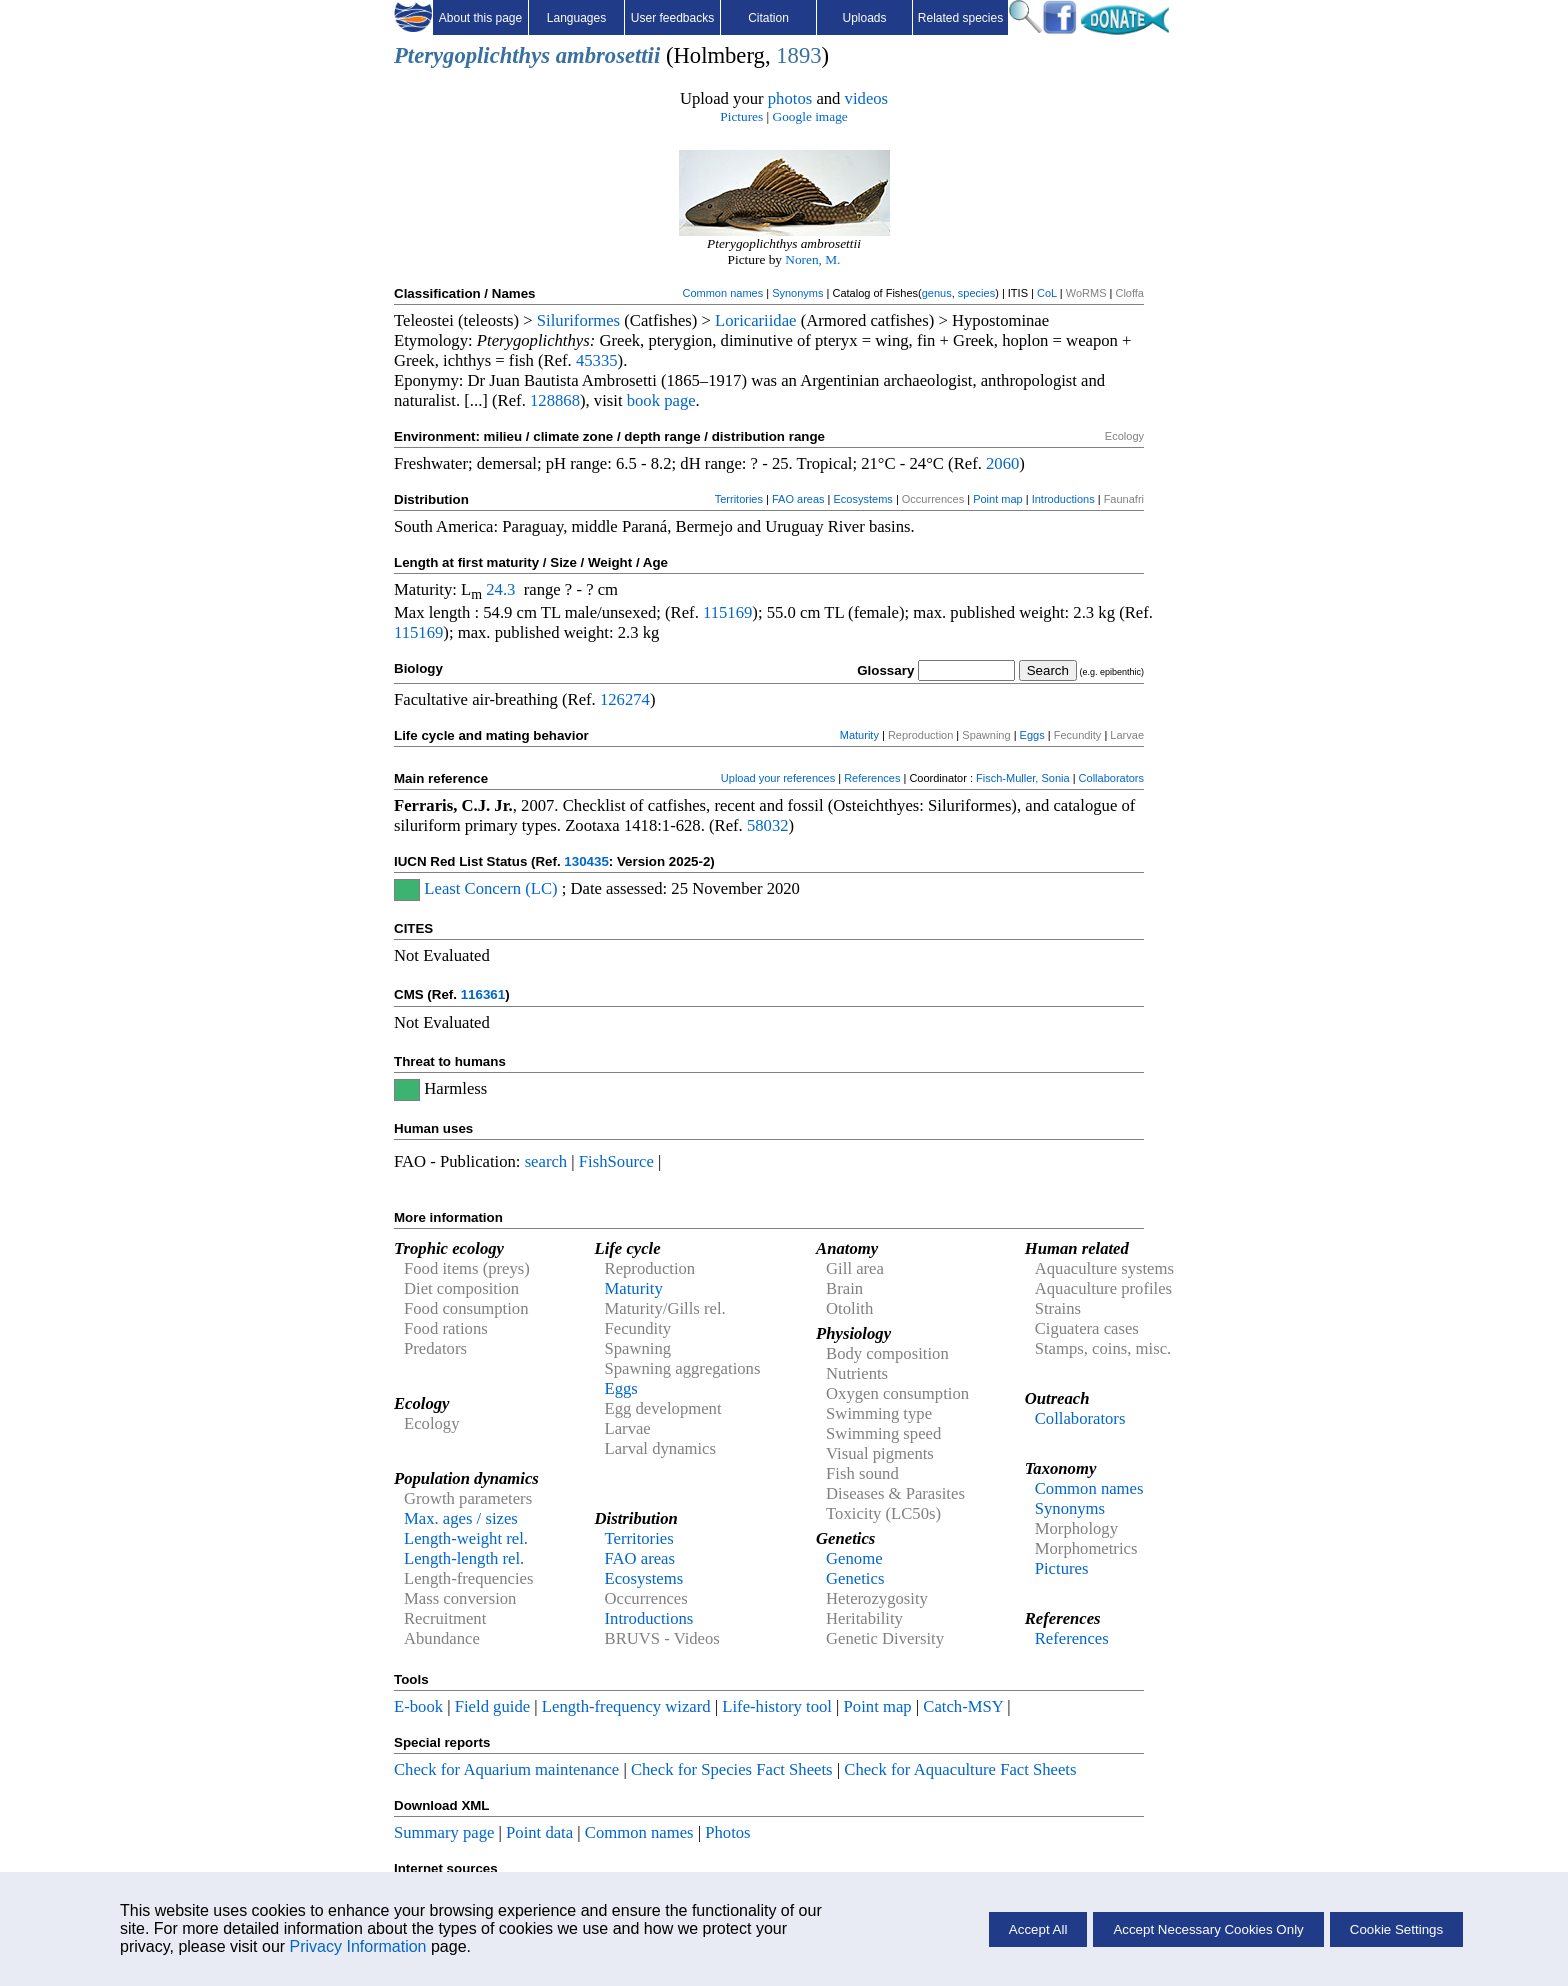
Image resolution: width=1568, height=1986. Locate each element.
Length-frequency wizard (626, 1706)
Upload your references (778, 778)
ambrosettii (608, 55)
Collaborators (1111, 778)
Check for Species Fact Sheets (732, 1769)
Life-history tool (777, 1706)
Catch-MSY (963, 1706)
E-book (418, 1706)
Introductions (1063, 499)
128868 (555, 400)
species (976, 293)
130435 (586, 861)
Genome (854, 1558)
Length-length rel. (464, 1558)
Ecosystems (863, 499)
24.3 (500, 589)
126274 (625, 699)
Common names (722, 293)
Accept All (1038, 1929)
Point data (539, 1832)
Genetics (855, 1578)
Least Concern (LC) (490, 888)
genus (937, 293)
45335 (597, 360)
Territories (739, 499)
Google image (810, 116)
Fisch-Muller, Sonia (1023, 778)
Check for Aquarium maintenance (506, 1769)
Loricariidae (755, 320)
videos (867, 98)
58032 (768, 825)
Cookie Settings (1396, 1929)
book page (661, 400)
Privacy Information (358, 1946)
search (546, 1161)
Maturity (859, 735)
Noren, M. (812, 259)
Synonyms (797, 293)
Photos (727, 1832)
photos (790, 98)
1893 (798, 55)
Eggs (1032, 735)
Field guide (492, 1706)
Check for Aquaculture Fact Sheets (960, 1769)
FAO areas (798, 499)
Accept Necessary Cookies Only (1208, 1929)
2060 (1002, 463)
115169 (727, 612)
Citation (768, 18)
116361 (483, 994)
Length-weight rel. (466, 1538)
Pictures (741, 116)
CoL (1047, 293)
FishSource (616, 1161)
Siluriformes (578, 320)
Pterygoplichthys (472, 55)
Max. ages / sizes (461, 1518)
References (872, 778)
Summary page (444, 1832)
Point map (998, 499)
